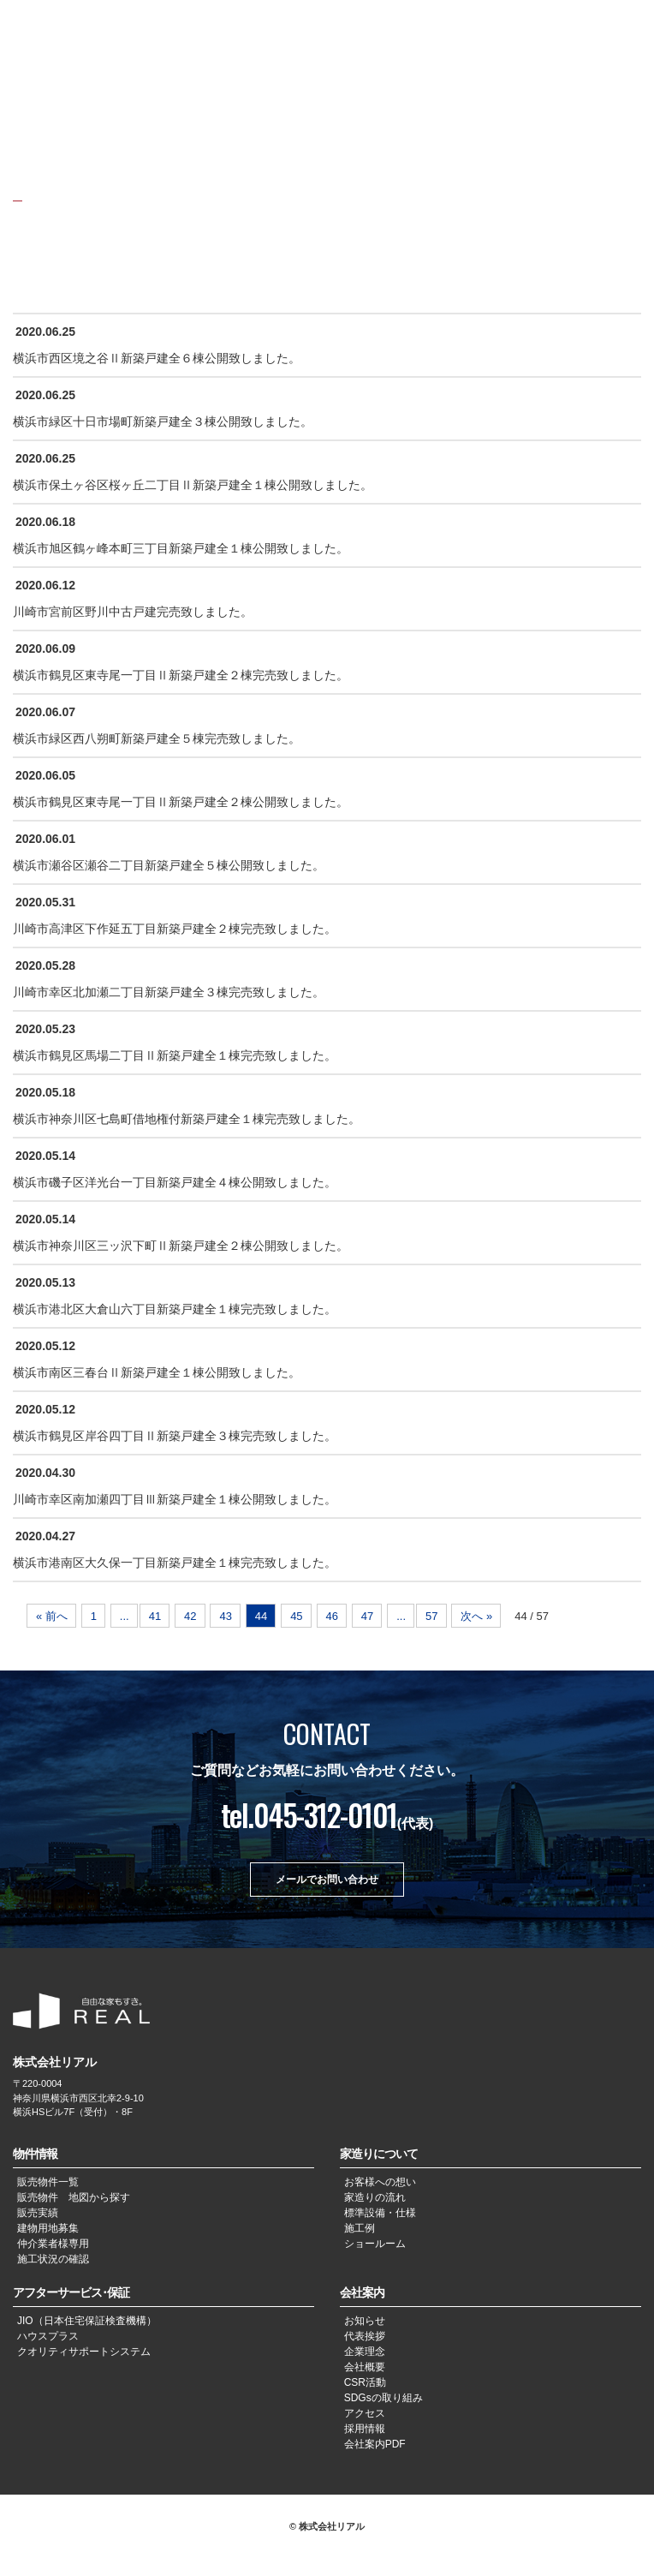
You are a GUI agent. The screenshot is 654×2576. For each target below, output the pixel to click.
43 (225, 1616)
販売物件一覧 (48, 2182)
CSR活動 (365, 2382)
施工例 (359, 2228)
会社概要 (364, 2367)
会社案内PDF (375, 2444)
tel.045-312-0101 (309, 1814)
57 (431, 1616)
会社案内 (362, 2292)
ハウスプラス (48, 2336)
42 (190, 1616)
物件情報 (35, 2154)
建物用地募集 (48, 2228)
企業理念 (364, 2352)
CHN (590, 24)
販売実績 (37, 2213)
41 (155, 1616)
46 (332, 1616)
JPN (562, 24)
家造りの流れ (375, 2197)
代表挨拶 (364, 2336)
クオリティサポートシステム (84, 2352)
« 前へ (52, 1616)
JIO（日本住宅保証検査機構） (87, 2321)
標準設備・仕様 (380, 2213)
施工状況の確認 (53, 2259)
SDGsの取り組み (383, 2398)
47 (367, 1616)
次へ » (476, 1616)
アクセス (364, 2413)
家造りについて (379, 2154)
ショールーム (375, 2244)
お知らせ (364, 2321)
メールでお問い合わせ (327, 1880)
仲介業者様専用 (53, 2244)
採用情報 (364, 2429)
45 (296, 1616)
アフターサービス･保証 (71, 2292)
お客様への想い (380, 2182)
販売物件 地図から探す (73, 2197)
